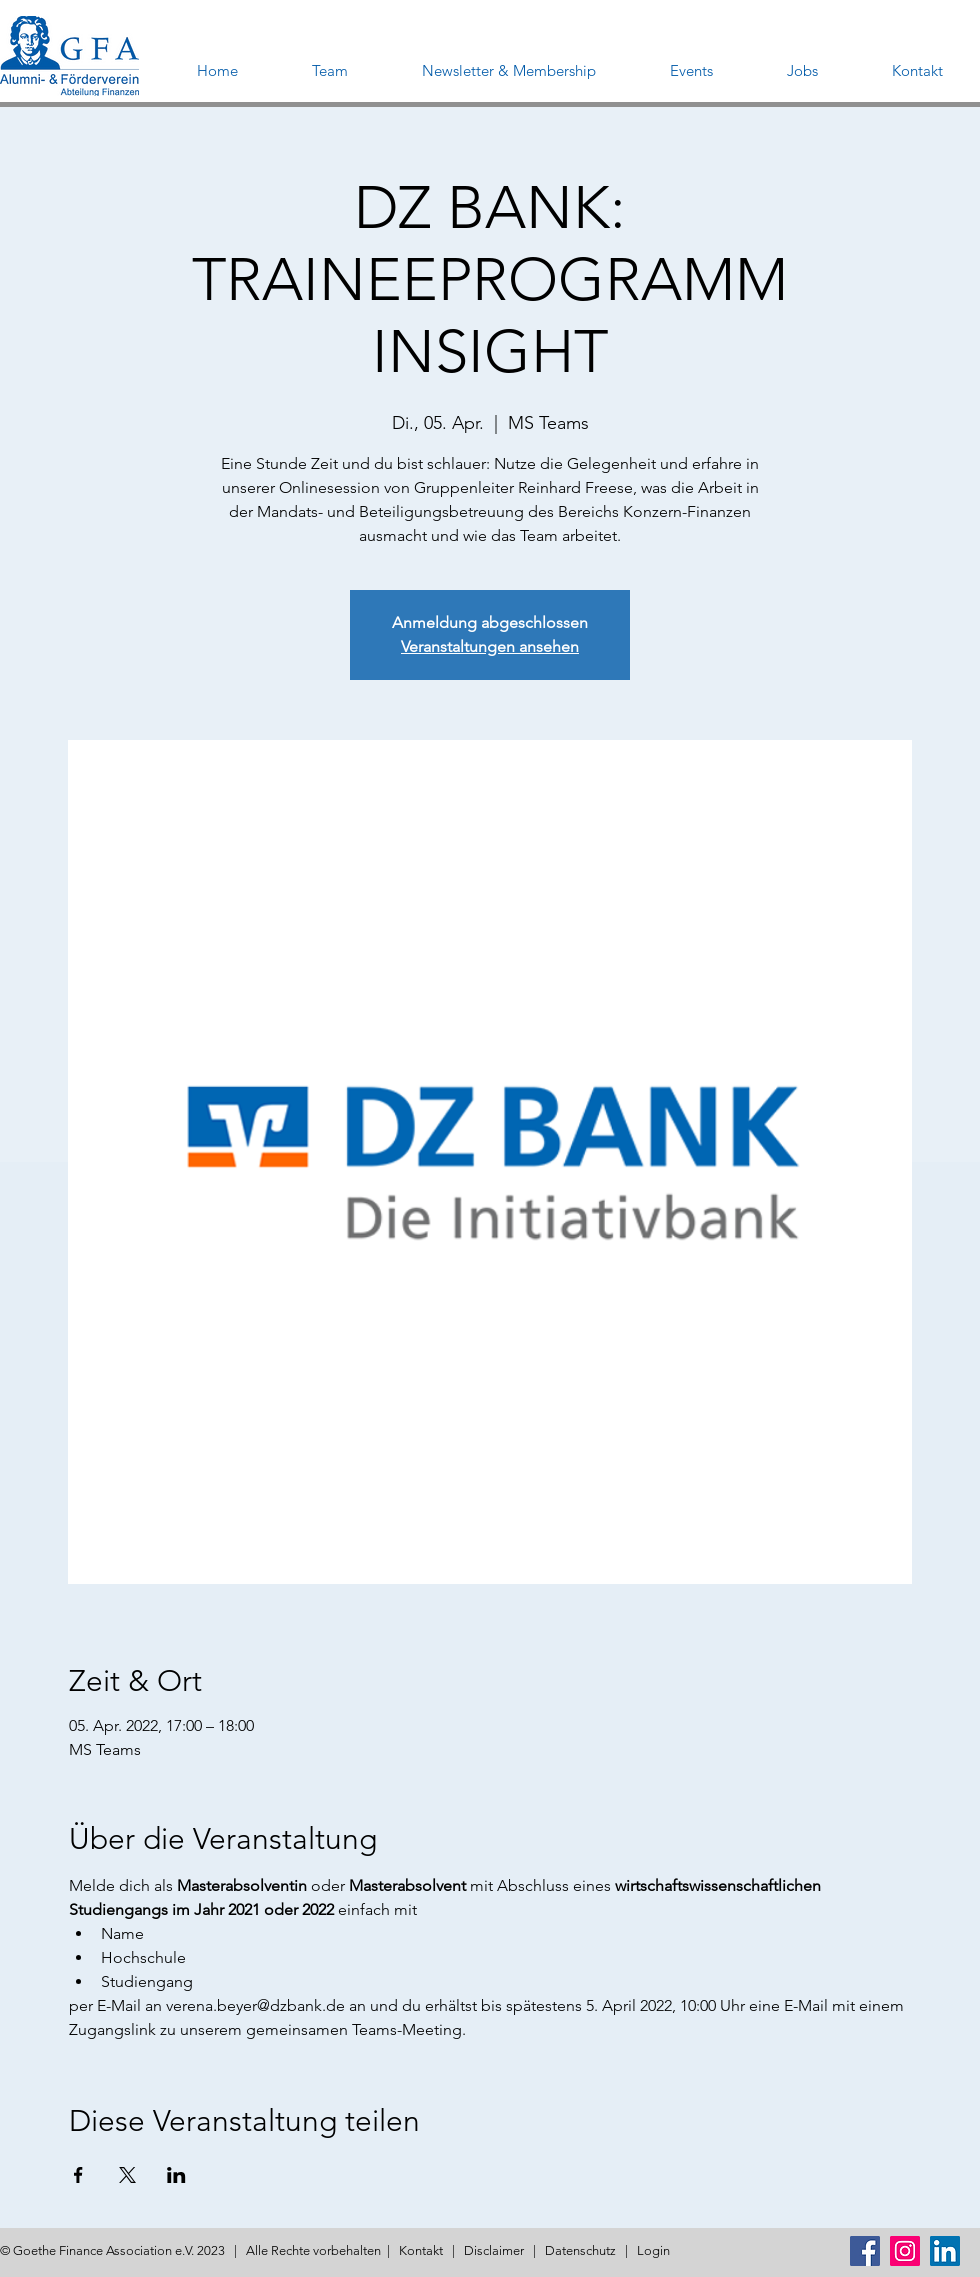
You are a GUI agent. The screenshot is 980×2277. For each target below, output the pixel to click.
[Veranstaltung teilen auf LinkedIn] (176, 2175)
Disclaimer (494, 2250)
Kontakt (421, 2250)
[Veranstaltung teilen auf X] (127, 2175)
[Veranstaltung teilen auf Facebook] (78, 2175)
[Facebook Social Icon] (865, 2251)
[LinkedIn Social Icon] (945, 2251)
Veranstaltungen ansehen (490, 646)
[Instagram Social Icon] (905, 2251)
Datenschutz (580, 2250)
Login (653, 2250)
